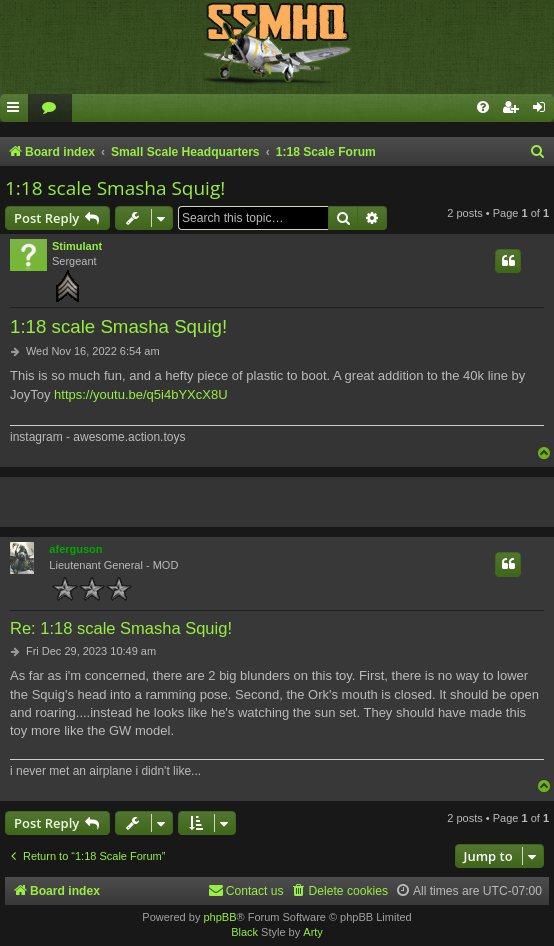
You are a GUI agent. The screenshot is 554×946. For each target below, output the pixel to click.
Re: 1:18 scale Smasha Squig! (121, 628)
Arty (313, 932)
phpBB (219, 917)
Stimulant (77, 246)
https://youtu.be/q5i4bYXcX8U (140, 394)
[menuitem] (50, 108)
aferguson (75, 549)
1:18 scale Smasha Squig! (115, 188)
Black (244, 932)
